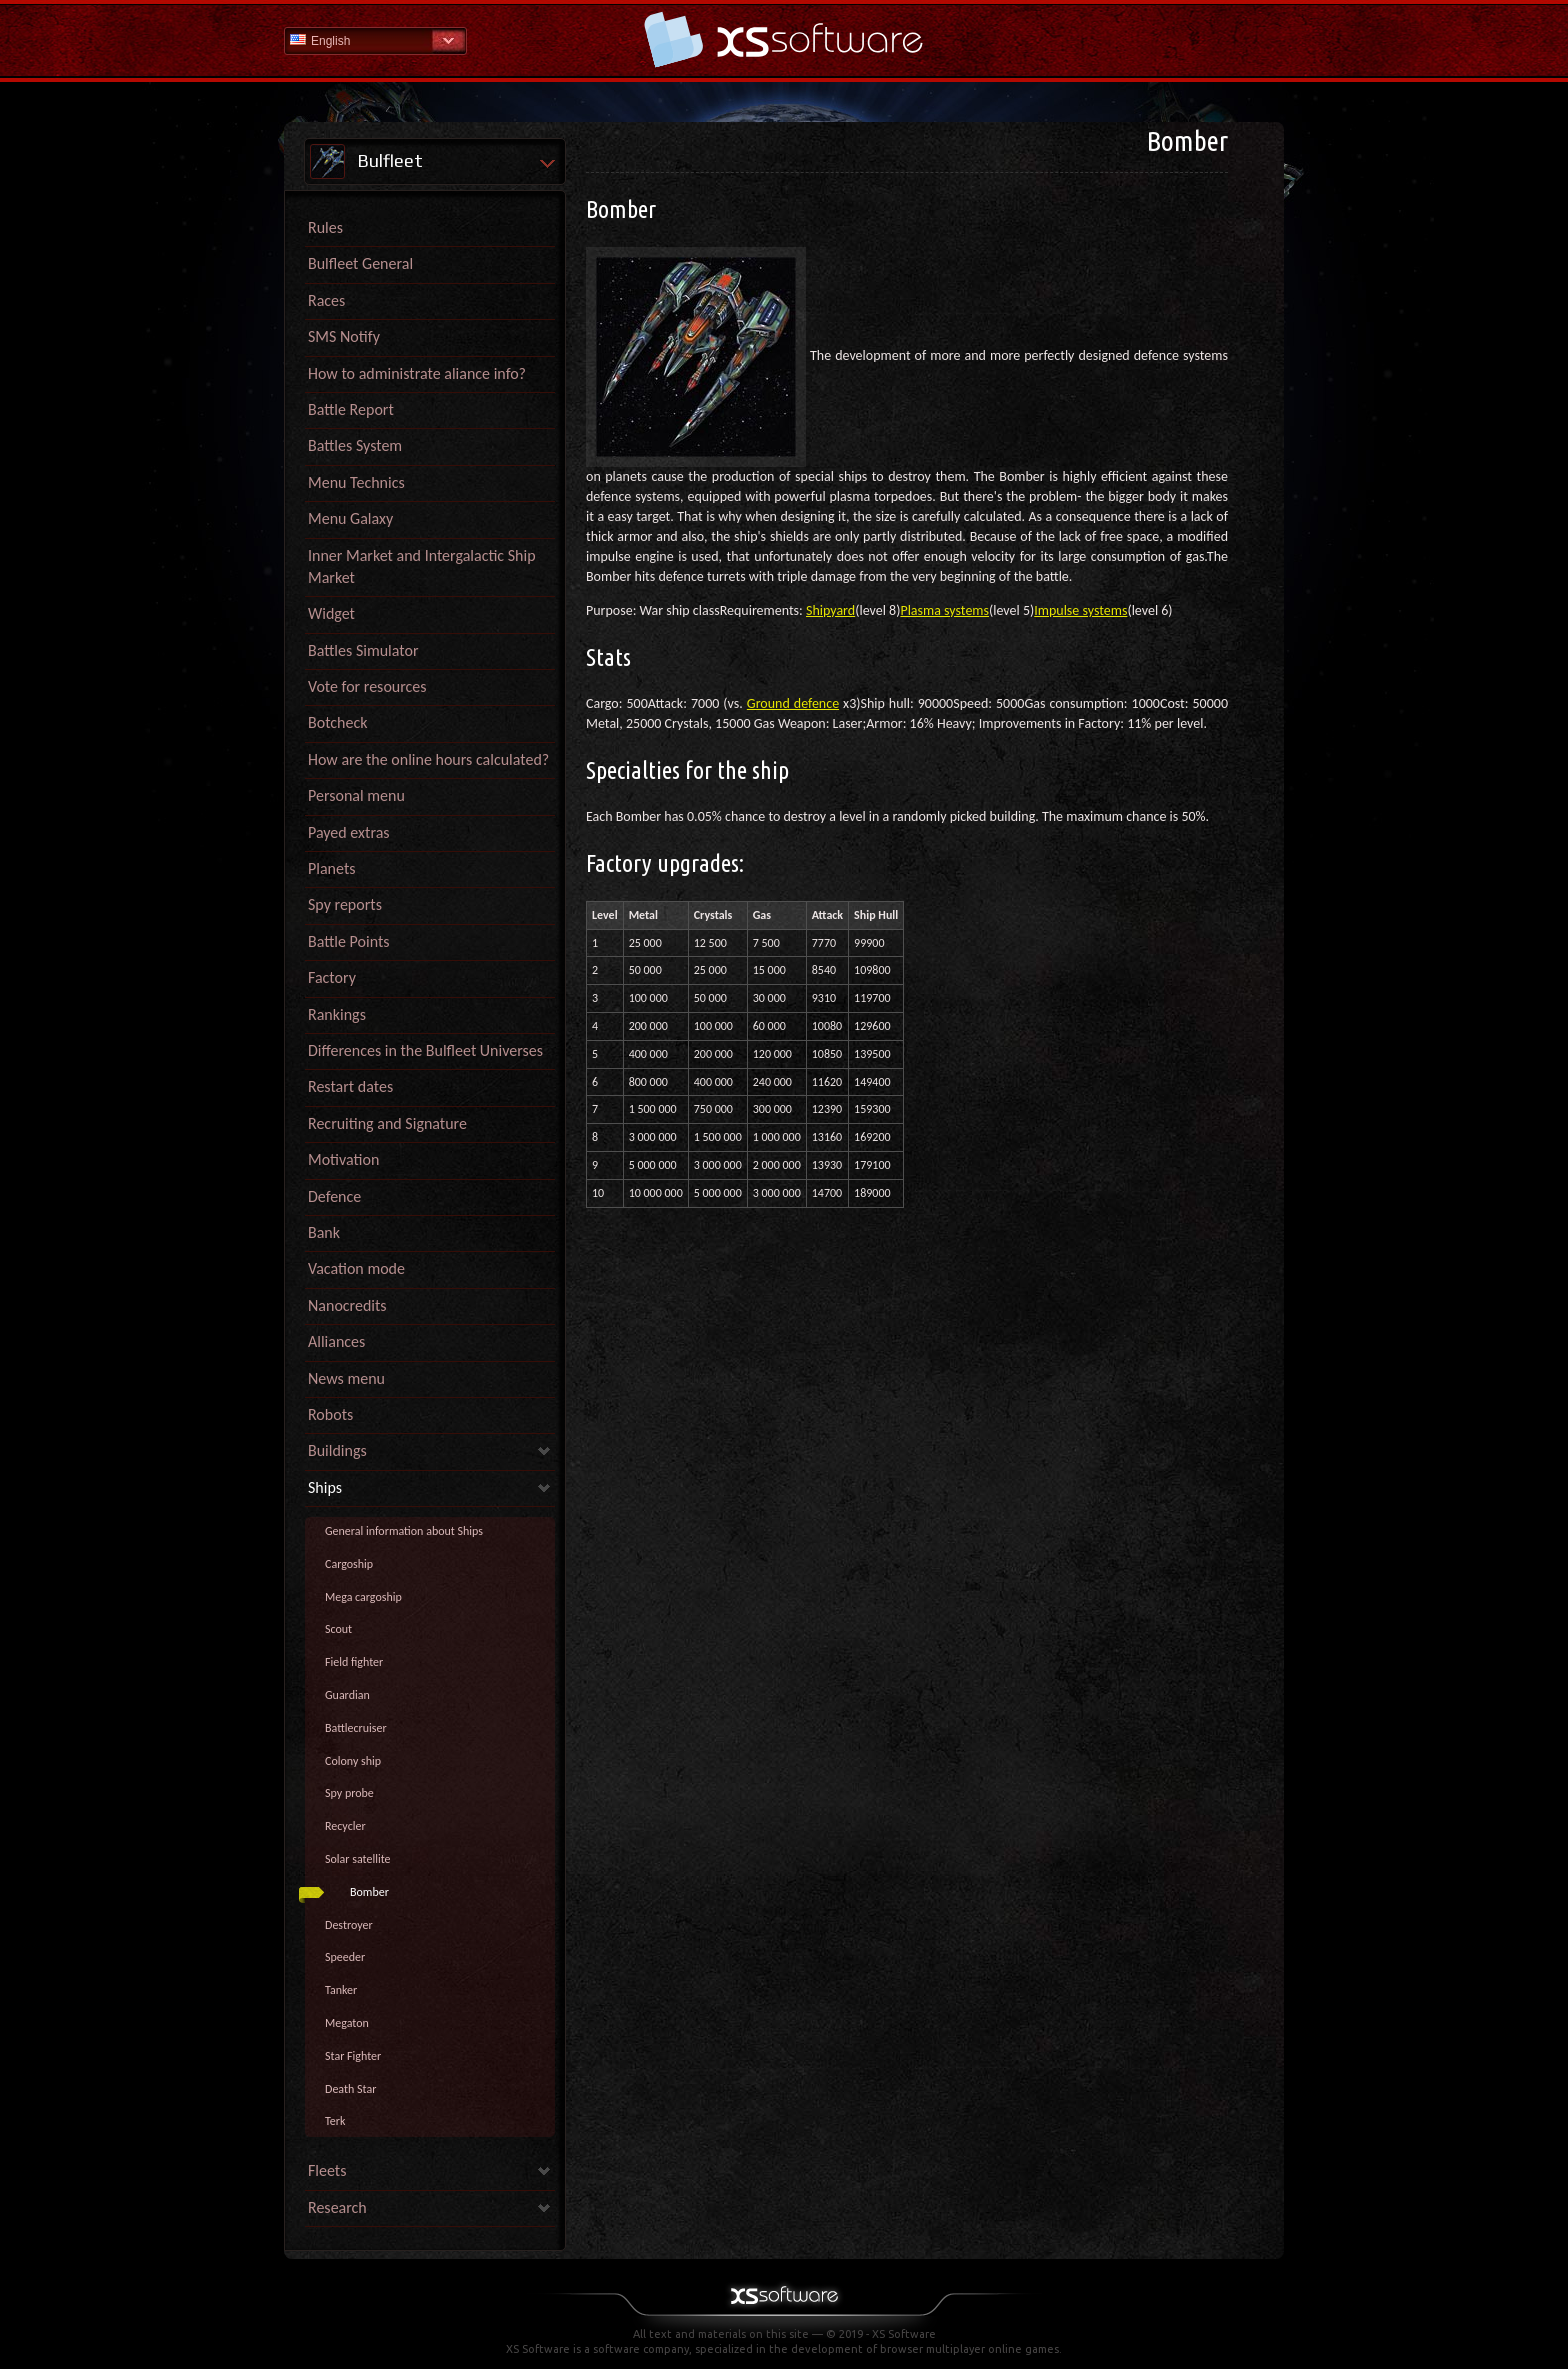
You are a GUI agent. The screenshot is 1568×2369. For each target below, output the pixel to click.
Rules (325, 227)
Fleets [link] (327, 2170)
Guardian (347, 1695)
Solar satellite (358, 1859)
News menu (346, 1378)
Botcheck (337, 722)
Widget (331, 613)
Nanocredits (347, 1305)
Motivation (343, 1159)
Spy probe (349, 1793)
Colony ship (353, 1761)
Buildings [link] (337, 1450)
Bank (324, 1232)
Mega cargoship (363, 1597)
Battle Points (349, 941)
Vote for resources (367, 686)
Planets (332, 868)
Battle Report (351, 409)
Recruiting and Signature (387, 1123)
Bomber (369, 1892)
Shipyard (830, 610)
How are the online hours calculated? (428, 759)
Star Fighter (353, 2056)
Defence (334, 1196)
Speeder (345, 1957)
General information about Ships (404, 1531)
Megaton (347, 2023)
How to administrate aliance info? (417, 373)
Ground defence (793, 703)
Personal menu (356, 795)
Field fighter (354, 1662)
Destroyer (349, 1925)
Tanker (341, 1990)
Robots (330, 1414)
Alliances (336, 1341)
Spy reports (345, 904)
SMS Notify (344, 336)
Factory (332, 977)
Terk (335, 2121)
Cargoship (349, 1564)
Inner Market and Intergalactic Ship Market (422, 566)
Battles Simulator (363, 650)
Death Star (350, 2089)
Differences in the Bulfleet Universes (425, 1050)
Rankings (337, 1014)
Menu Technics (356, 482)
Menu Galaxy (350, 518)
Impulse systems (1080, 610)
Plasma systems (944, 610)
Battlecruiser (356, 1728)
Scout (338, 1629)
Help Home (784, 39)
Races (326, 300)
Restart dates (350, 1086)
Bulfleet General (360, 263)
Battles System (355, 445)
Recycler (345, 1826)
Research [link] (337, 2207)
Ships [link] (325, 1487)
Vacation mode (356, 1268)
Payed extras (349, 832)
